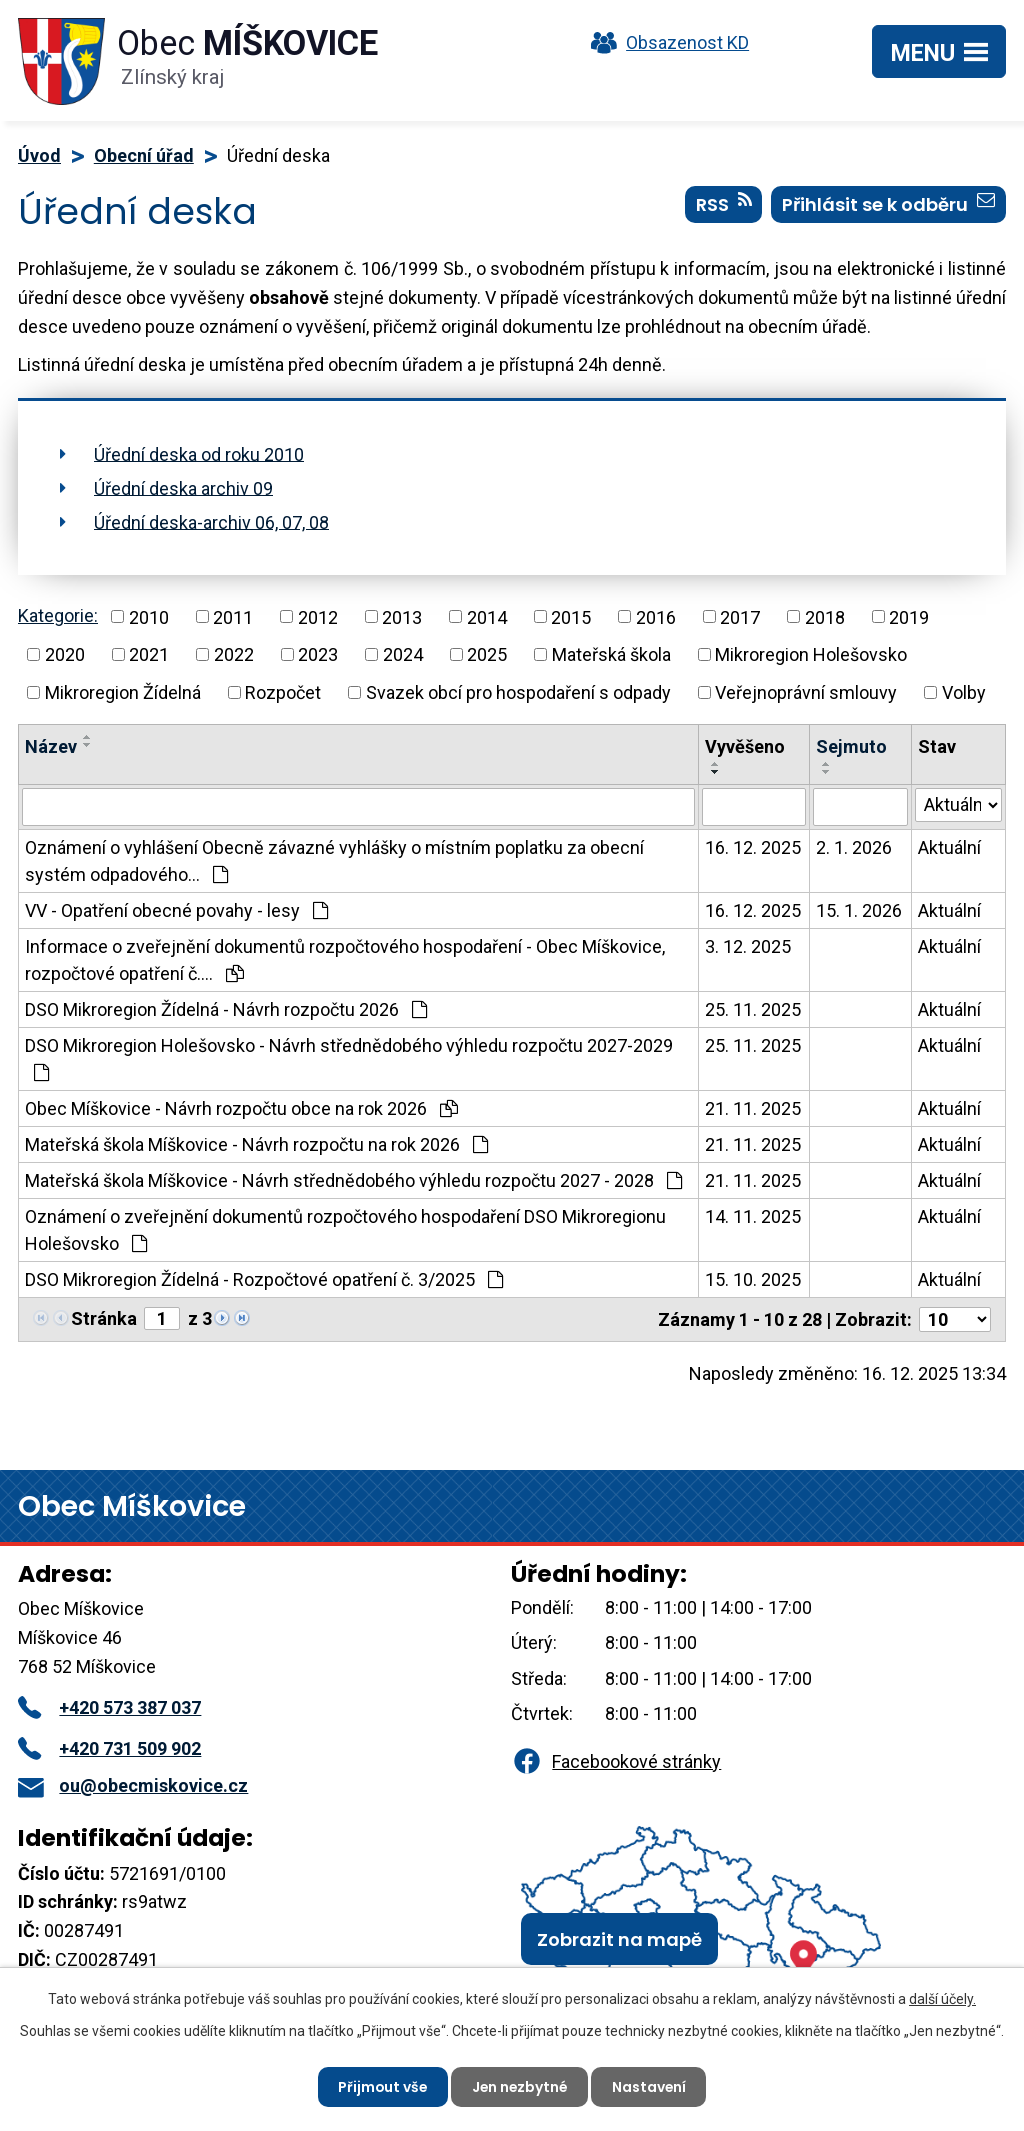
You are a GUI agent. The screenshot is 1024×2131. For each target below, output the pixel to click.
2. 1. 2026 (854, 847)
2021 (149, 654)
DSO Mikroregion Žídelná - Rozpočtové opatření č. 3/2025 (264, 1279)
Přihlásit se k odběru (888, 205)
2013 (402, 616)
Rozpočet (283, 692)
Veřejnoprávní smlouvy (806, 692)
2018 (825, 616)
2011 (233, 616)
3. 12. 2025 (748, 946)
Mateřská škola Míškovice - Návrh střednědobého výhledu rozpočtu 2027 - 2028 (353, 1180)
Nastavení (651, 2086)
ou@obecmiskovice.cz (133, 1785)
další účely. (942, 1999)
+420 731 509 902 (109, 1748)
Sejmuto (851, 746)
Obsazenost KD (665, 42)
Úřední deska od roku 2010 (199, 453)
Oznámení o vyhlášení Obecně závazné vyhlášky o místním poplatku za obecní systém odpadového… (334, 861)
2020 (65, 654)
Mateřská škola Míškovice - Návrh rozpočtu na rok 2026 (256, 1144)
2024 (403, 654)
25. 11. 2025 (753, 1009)
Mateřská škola (611, 654)
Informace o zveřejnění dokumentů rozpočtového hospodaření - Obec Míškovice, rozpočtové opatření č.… (345, 960)
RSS (724, 205)
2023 (318, 654)
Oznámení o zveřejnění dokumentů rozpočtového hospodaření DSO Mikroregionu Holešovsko (345, 1230)
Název (51, 746)
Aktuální (949, 847)
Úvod (39, 155)
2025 (487, 654)
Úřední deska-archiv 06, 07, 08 (211, 521)
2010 (149, 616)
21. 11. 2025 (753, 1108)
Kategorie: (58, 615)
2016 (656, 616)
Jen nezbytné (520, 2086)
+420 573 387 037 (109, 1707)
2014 (487, 616)
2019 (909, 616)
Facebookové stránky (616, 1761)
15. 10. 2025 (753, 1279)
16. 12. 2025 (753, 847)
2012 (318, 616)
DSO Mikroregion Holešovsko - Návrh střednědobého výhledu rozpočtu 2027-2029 (349, 1058)
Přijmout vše (380, 2086)
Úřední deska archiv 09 (183, 487)
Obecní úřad (144, 155)
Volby (964, 692)
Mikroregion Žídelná (123, 692)
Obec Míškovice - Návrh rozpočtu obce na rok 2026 (241, 1108)
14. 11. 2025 (753, 1216)
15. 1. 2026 (859, 910)
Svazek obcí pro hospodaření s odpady (518, 692)
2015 (571, 616)
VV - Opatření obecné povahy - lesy (176, 910)
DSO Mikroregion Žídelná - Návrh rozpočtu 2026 (226, 1009)
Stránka (104, 1318)
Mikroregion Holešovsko (811, 654)
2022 (234, 654)
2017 (740, 616)
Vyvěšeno (745, 746)
